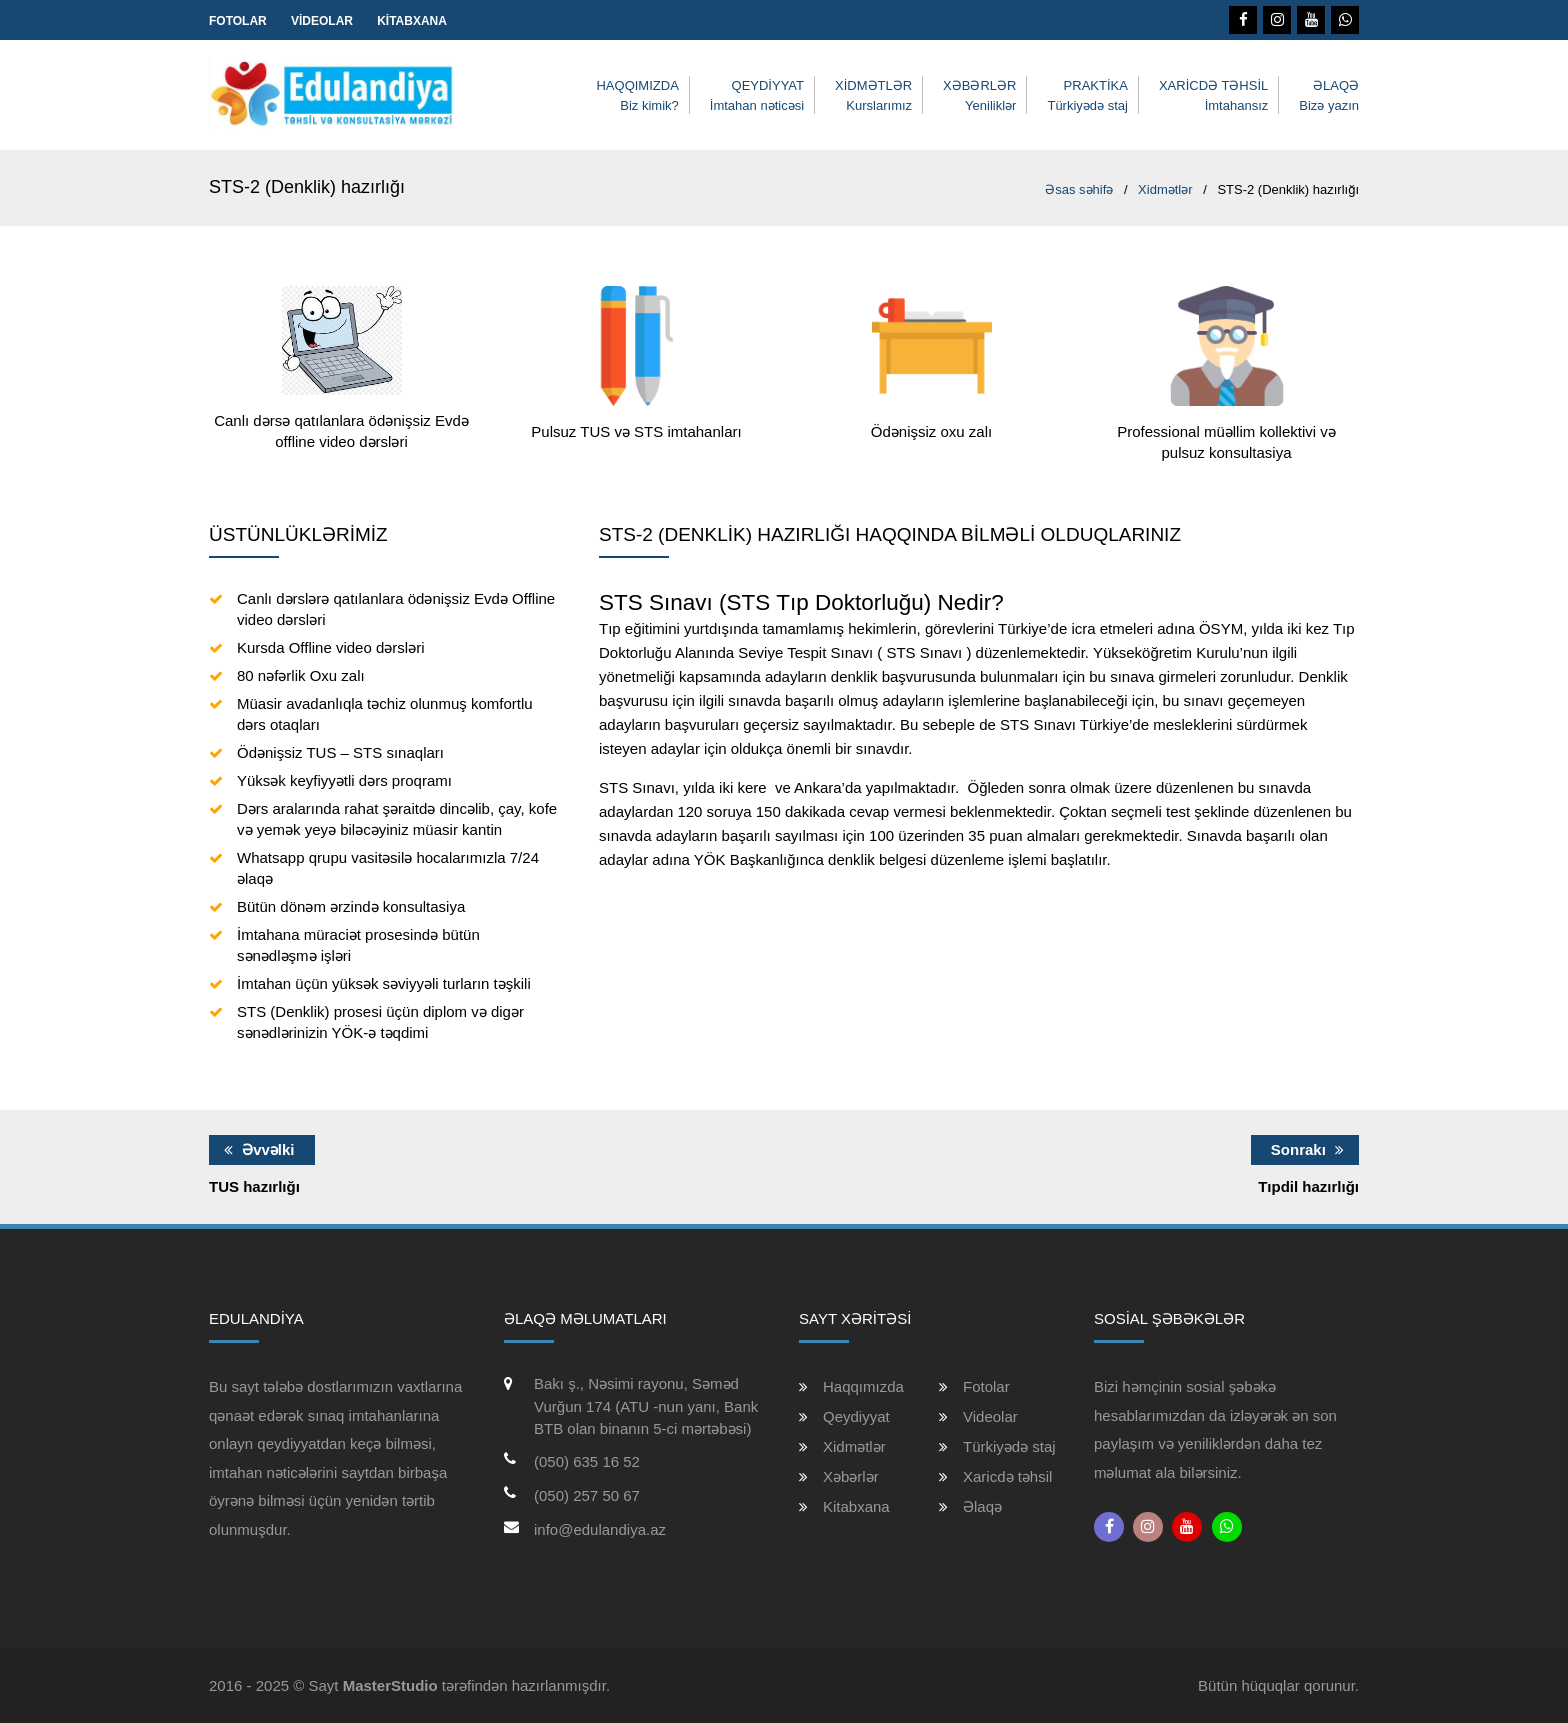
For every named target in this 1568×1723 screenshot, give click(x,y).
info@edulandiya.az (600, 1529)
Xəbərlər (851, 1476)
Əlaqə (982, 1506)
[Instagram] (1277, 20)
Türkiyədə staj (1009, 1446)
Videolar (322, 21)
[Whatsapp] (1345, 20)
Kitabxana (412, 21)
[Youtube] (1311, 20)
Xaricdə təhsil (1007, 1476)
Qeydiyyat (856, 1416)
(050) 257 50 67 (587, 1495)
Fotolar (238, 21)
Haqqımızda (863, 1386)
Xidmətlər (854, 1446)
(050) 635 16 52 (587, 1461)
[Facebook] (1243, 20)
